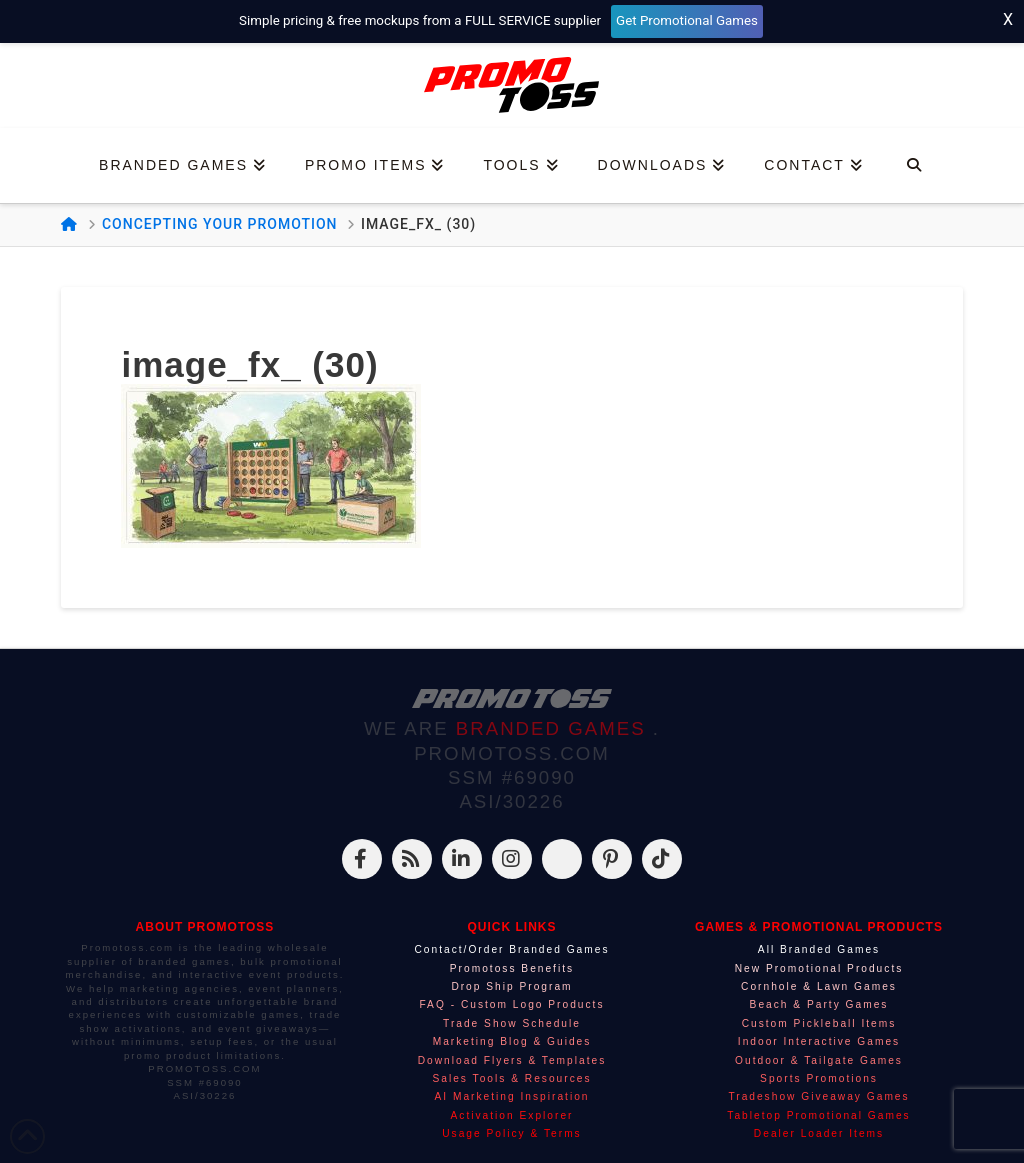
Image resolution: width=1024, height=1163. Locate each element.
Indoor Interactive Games (819, 1041)
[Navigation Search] (913, 165)
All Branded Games (819, 949)
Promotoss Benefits (512, 968)
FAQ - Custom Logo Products (511, 1004)
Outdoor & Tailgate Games (819, 1060)
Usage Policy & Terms (511, 1133)
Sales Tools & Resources (511, 1078)
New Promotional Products (819, 968)
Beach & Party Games (819, 1004)
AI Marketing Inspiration (511, 1096)
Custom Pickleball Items (819, 1023)
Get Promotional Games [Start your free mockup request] (687, 20)
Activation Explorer (512, 1115)
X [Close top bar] (1008, 19)
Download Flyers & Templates (512, 1060)
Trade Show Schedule (512, 1023)
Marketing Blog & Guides (512, 1041)
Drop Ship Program (511, 986)
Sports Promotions (819, 1078)
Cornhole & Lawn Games (819, 986)
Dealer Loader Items (819, 1133)
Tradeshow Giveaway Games (818, 1096)
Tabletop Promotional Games (818, 1115)
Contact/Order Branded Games (511, 949)
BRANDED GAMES (554, 728)
